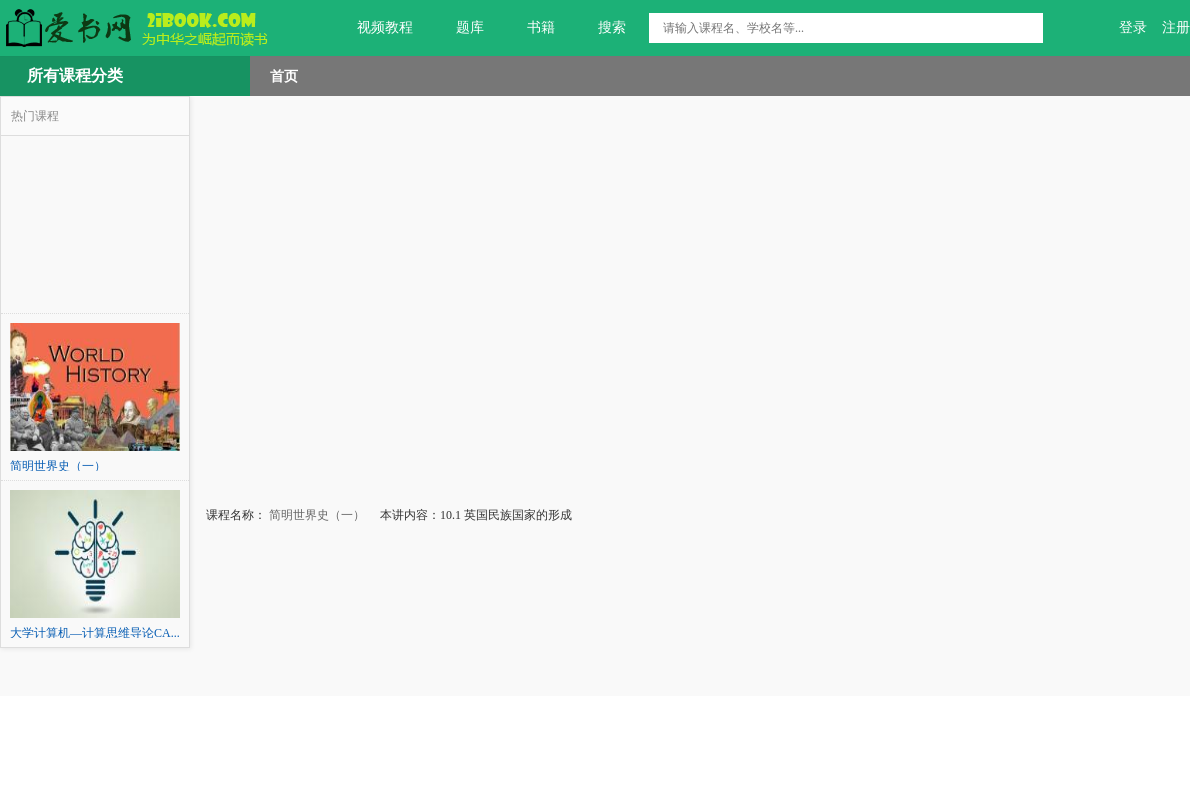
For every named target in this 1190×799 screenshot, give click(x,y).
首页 (284, 76)
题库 (458, 28)
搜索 (600, 28)
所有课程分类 (75, 75)
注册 (1176, 27)
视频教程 (373, 28)
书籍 (529, 28)
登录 (1133, 27)
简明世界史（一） (315, 515)
